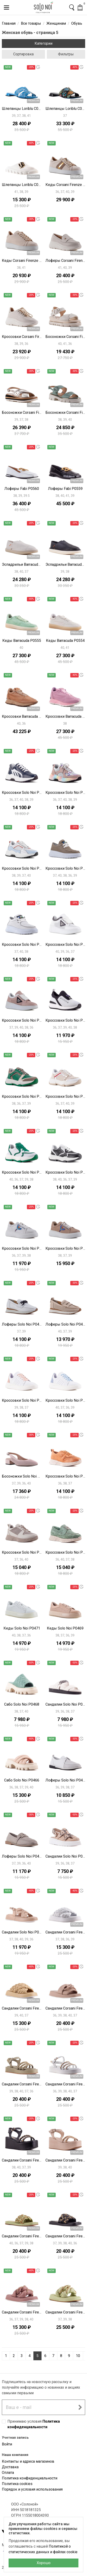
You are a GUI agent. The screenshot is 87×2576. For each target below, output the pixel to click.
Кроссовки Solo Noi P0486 (22, 1172)
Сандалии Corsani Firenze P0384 (22, 2084)
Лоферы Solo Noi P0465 (65, 1780)
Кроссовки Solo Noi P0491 (65, 944)
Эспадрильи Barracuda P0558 (22, 564)
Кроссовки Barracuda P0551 (65, 716)
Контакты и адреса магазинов (28, 2461)
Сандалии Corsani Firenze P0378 (22, 2312)
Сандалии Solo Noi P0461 (22, 1932)
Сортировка (23, 54)
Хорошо (44, 2563)
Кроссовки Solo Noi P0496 (65, 792)
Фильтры (66, 54)
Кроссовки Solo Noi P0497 (22, 792)
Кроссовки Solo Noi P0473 (22, 1552)
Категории (43, 43)
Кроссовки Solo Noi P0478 (22, 1400)
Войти (7, 2444)
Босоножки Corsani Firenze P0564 (65, 336)
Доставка (10, 2467)
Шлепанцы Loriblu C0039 (22, 108)
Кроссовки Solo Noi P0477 (65, 1400)
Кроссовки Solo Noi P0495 (22, 868)
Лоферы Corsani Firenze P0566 (65, 260)
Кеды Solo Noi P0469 (65, 1628)
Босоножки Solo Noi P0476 (22, 1476)
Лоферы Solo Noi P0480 (65, 1324)
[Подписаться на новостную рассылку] (80, 2407)
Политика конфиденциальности (29, 2478)
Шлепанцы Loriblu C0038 (65, 108)
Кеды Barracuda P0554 (65, 640)
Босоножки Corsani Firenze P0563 (22, 412)
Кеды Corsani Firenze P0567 (22, 260)
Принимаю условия (33, 2424)
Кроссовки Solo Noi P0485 (65, 1172)
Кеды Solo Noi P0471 (21, 1628)
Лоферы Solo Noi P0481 (22, 1324)
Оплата (8, 2472)
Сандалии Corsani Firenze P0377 (65, 2312)
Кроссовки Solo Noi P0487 (65, 1096)
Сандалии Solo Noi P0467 (65, 1704)
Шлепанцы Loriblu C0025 (22, 184)
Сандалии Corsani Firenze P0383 (65, 2084)
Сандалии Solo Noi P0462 (65, 1856)
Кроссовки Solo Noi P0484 (22, 1248)
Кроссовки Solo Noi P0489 (65, 1020)
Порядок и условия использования (32, 2489)
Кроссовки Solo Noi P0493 (65, 868)
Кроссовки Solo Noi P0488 (22, 1096)
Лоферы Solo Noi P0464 (22, 1856)
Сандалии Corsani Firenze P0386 (22, 2008)
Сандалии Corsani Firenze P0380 (22, 2236)
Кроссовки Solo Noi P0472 (65, 1552)
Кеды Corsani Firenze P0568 (65, 184)
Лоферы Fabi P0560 (21, 488)
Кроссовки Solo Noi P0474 (65, 1476)
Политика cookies (17, 2484)
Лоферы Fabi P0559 (65, 488)
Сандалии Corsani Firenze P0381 (65, 2160)
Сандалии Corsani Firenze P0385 (65, 2008)
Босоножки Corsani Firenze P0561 (65, 412)
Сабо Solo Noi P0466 (21, 1780)
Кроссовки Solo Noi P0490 (22, 1020)
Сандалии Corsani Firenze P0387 (65, 1932)
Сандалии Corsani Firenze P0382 (22, 2160)
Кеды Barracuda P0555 (21, 640)
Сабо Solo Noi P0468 (21, 1704)
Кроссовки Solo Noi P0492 (22, 944)
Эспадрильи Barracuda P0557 (65, 564)
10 (78, 2356)
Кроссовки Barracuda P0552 (22, 716)
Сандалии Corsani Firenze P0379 (65, 2236)
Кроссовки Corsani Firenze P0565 (22, 336)
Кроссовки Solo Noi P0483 (65, 1248)
